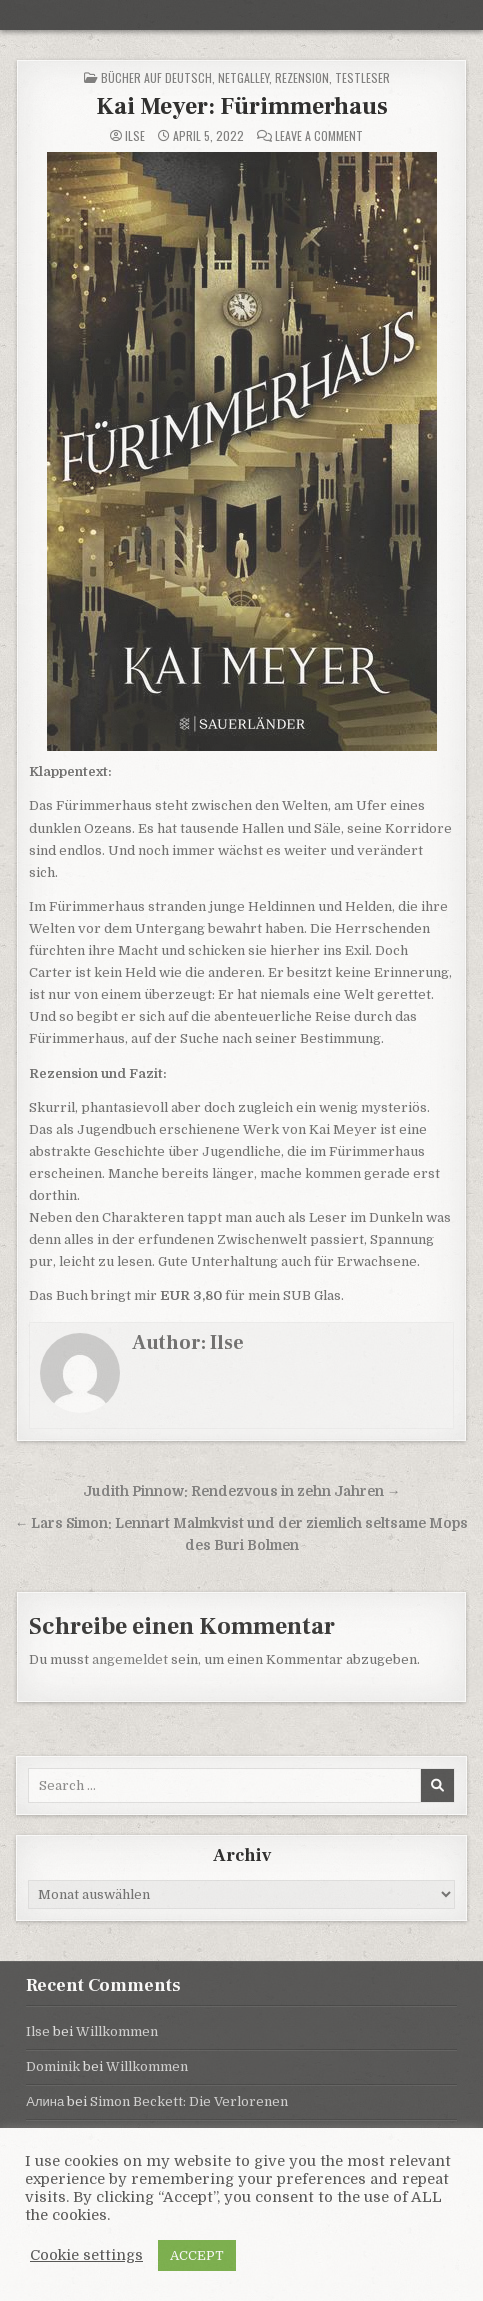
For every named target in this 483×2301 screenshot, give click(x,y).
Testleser (362, 77)
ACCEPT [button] (197, 2255)
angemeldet (130, 1659)
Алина (45, 2101)
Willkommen (117, 2031)
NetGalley (243, 77)
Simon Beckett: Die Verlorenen (189, 2101)
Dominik (53, 2066)
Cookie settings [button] (86, 2255)
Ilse (135, 136)
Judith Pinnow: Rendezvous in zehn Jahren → (242, 1491)
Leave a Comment (319, 136)
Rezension (302, 77)
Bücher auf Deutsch (156, 77)
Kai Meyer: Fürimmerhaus (242, 106)
